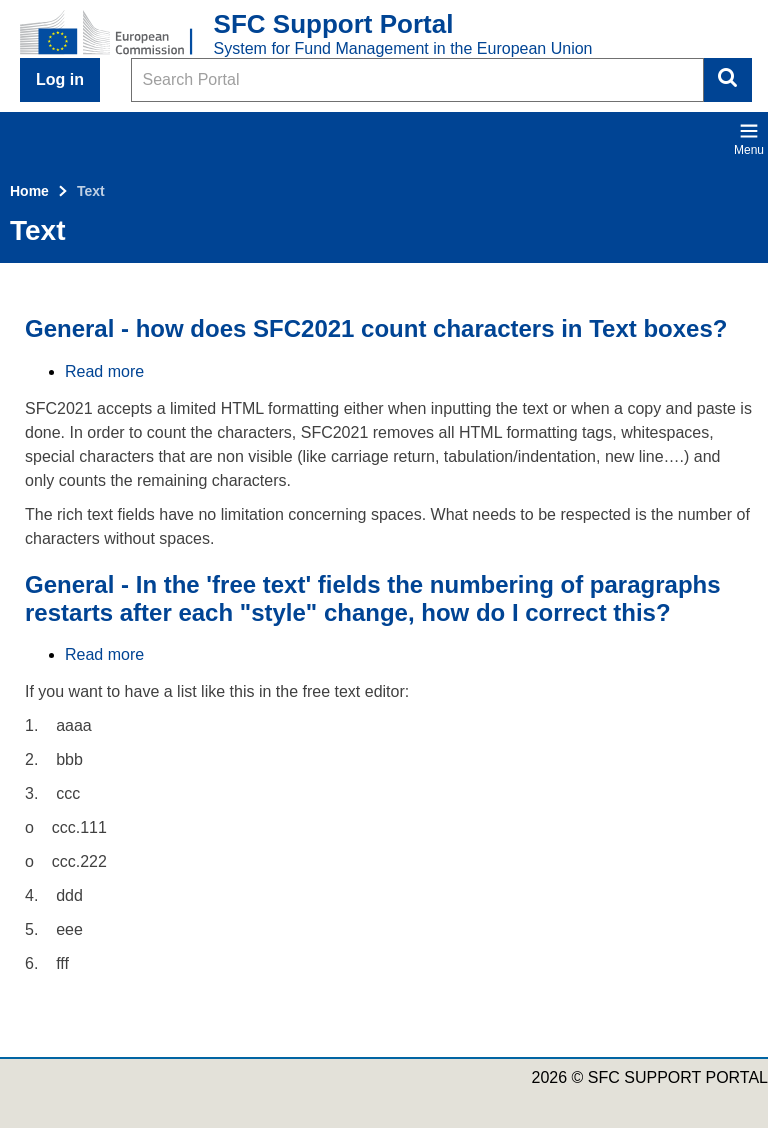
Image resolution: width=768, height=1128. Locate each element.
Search (728, 80)
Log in (60, 79)
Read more (104, 371)
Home (29, 191)
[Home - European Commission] (117, 34)
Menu (749, 139)
